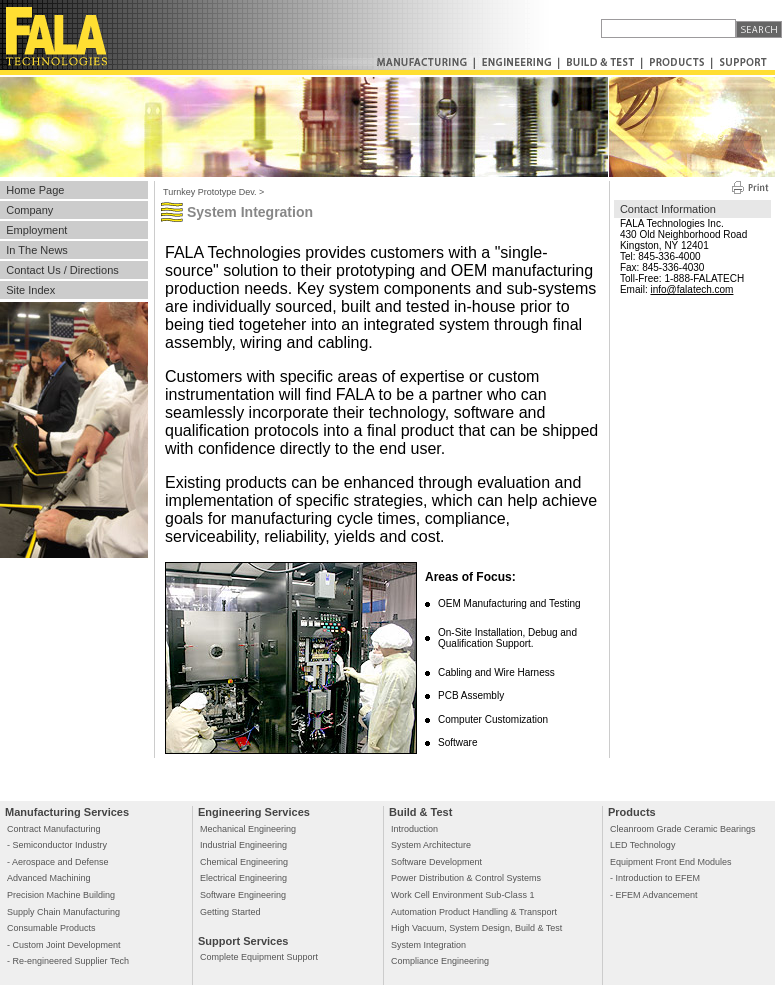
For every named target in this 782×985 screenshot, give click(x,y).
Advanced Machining (49, 878)
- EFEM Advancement (654, 895)
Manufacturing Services (67, 812)
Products (632, 812)
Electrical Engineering (243, 878)
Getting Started (230, 912)
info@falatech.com (691, 289)
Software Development (436, 862)
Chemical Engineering (244, 862)
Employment (36, 230)
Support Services (243, 941)
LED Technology (642, 845)
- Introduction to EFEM (655, 878)
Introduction (414, 829)
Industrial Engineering (243, 845)
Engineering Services (254, 812)
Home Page (35, 190)
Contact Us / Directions (62, 270)
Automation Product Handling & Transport (474, 912)
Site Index (30, 290)
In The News (37, 250)
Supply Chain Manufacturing (63, 912)
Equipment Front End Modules (671, 862)
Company (29, 210)
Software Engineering (243, 895)
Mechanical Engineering (248, 829)
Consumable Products (51, 928)
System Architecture (431, 845)
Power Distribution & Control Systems (466, 878)
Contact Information (668, 209)
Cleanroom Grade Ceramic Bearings (683, 829)
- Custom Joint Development (64, 945)
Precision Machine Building (61, 895)
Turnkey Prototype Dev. (210, 192)
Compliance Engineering (440, 961)
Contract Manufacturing (54, 829)
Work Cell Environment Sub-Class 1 (462, 895)
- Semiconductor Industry (57, 845)
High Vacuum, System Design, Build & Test (476, 928)
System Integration (428, 945)
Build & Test (420, 812)
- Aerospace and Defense (58, 862)
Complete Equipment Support (259, 957)
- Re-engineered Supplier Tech (68, 961)
